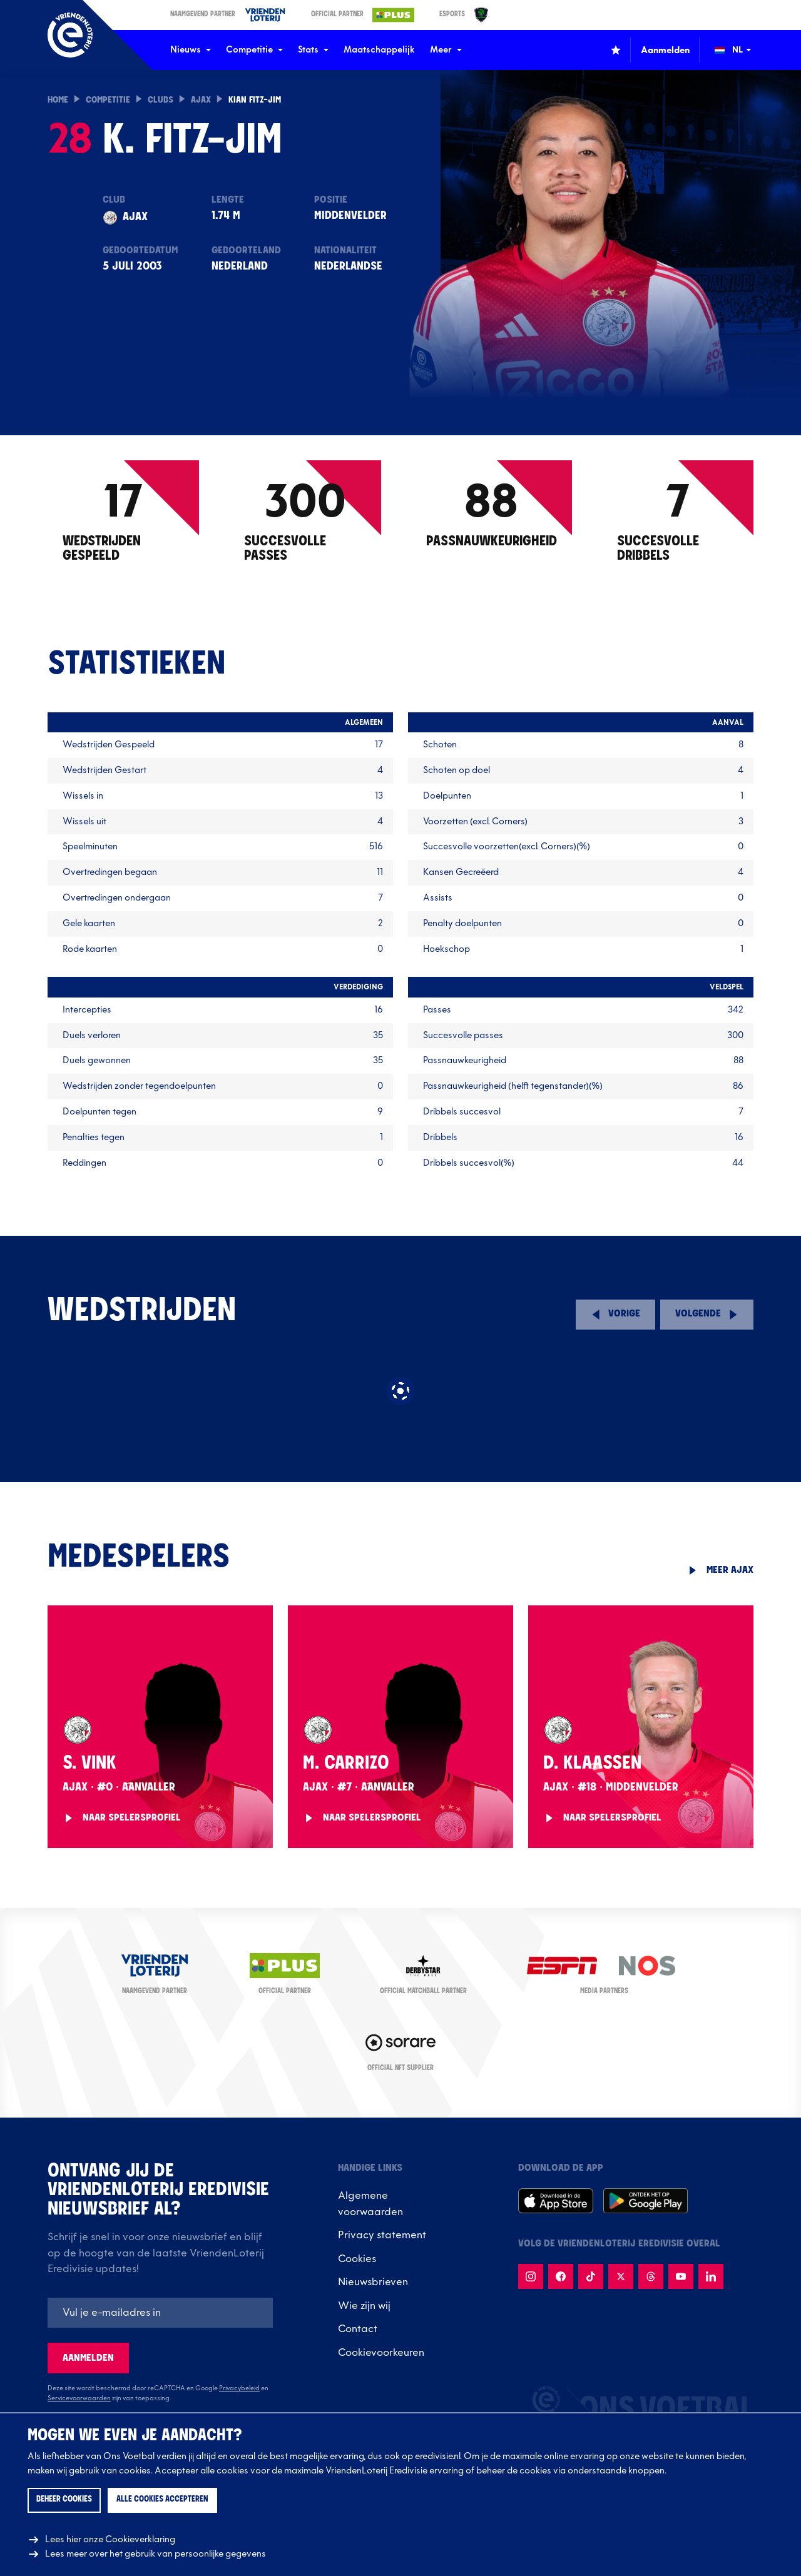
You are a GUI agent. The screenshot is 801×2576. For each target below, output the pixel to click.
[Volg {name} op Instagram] (530, 2276)
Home (58, 100)
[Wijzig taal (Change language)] (741, 50)
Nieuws (190, 50)
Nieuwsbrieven (373, 2282)
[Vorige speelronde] (615, 1315)
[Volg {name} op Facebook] (560, 2276)
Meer (446, 50)
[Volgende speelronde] (706, 1315)
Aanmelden (88, 2358)
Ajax (201, 100)
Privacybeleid (239, 2388)
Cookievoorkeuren (381, 2353)
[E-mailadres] (160, 2313)
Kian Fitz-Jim (254, 100)
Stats (313, 50)
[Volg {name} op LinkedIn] (710, 2276)
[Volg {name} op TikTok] (590, 2276)
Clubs (160, 100)
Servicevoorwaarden (79, 2398)
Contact (357, 2329)
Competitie (254, 50)
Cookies (357, 2259)
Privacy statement (382, 2235)
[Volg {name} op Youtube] (680, 2276)
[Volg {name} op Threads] (650, 2276)
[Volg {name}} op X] (620, 2276)
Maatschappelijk (379, 50)
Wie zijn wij (364, 2306)
